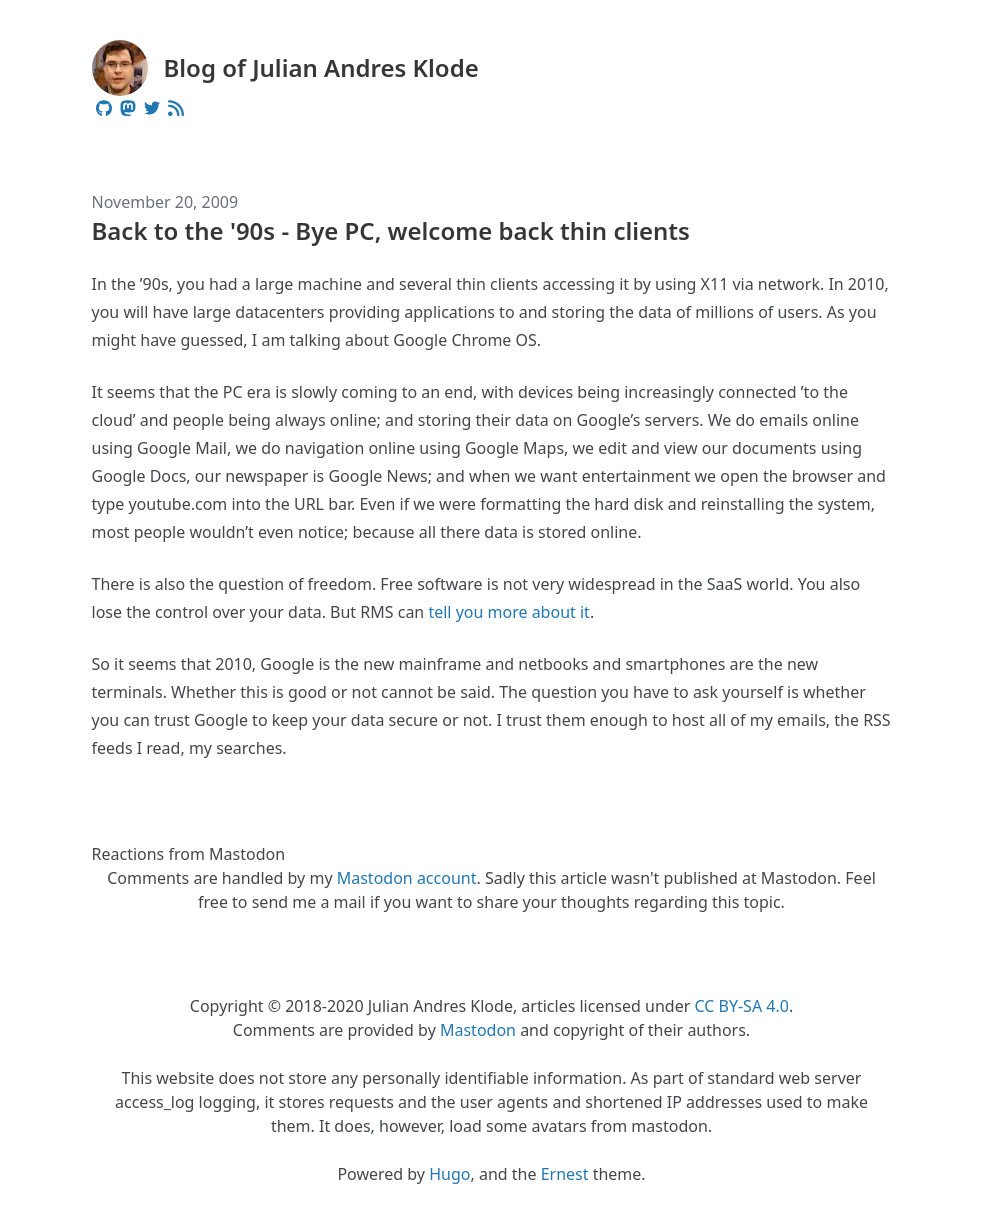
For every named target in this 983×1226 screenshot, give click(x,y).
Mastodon (478, 1030)
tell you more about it (508, 612)
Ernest (565, 1174)
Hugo (449, 1174)
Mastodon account (407, 878)
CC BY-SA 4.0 (741, 1006)
